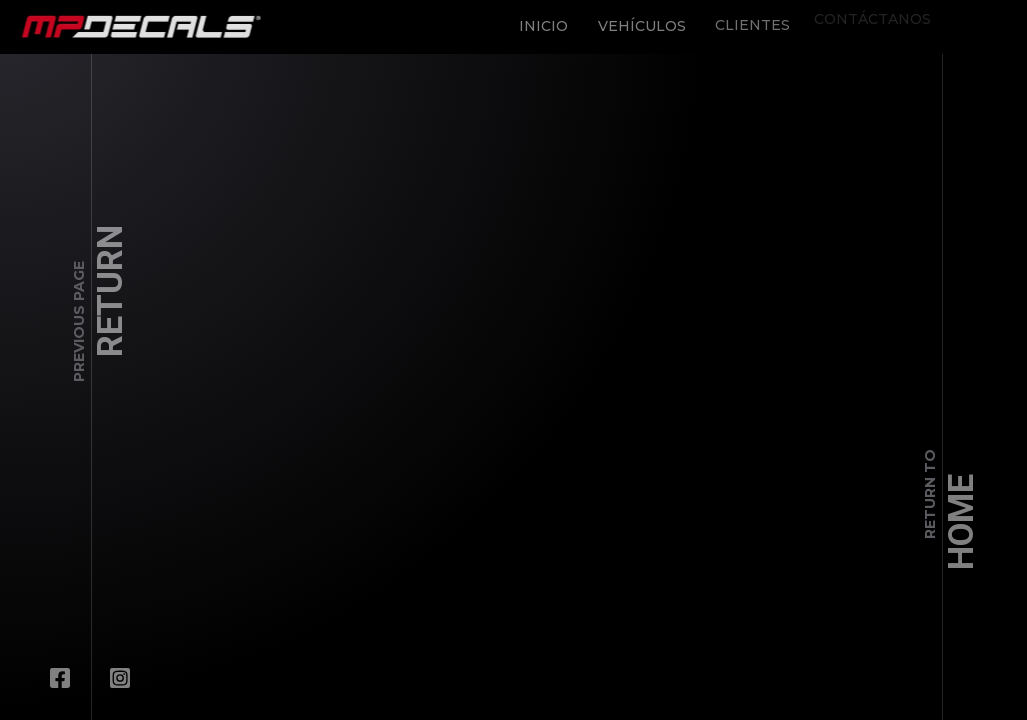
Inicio (536, 20)
